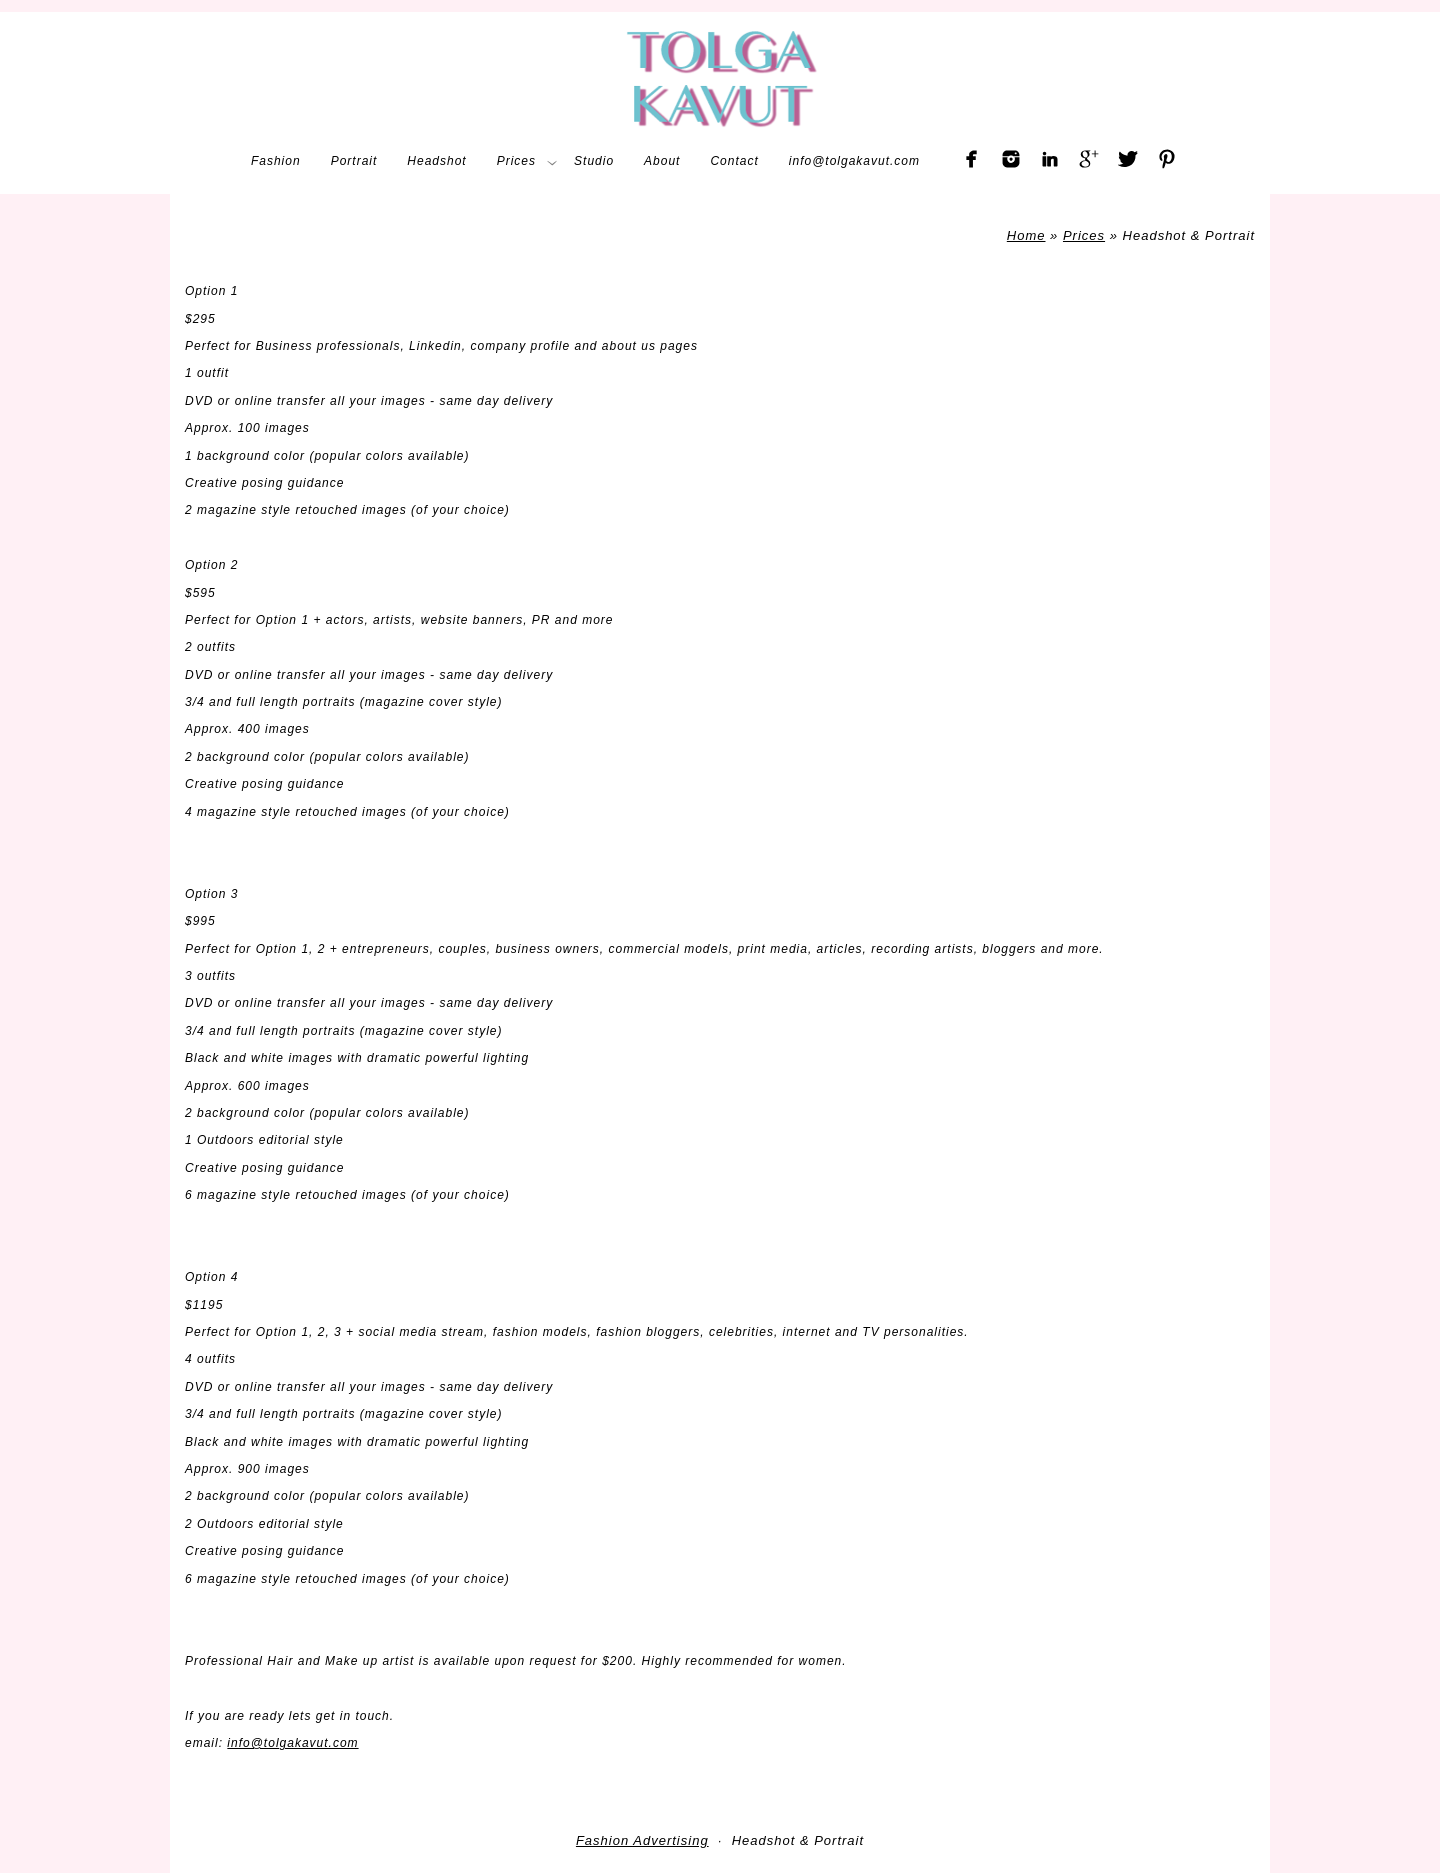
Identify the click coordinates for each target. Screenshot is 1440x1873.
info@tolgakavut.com (292, 1743)
